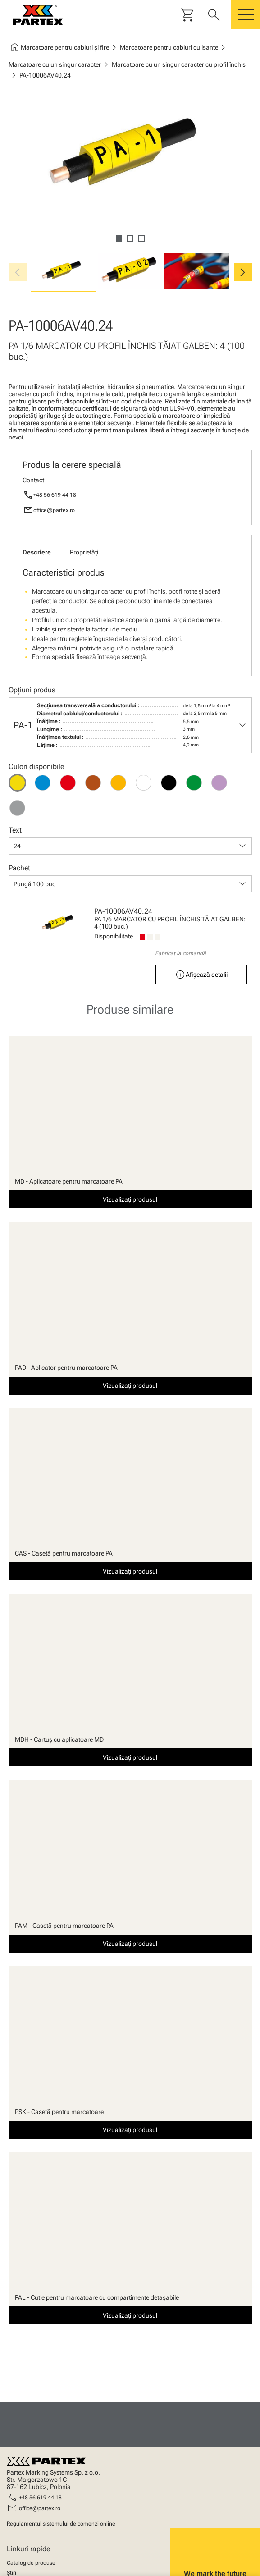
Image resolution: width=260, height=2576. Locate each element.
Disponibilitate (113, 936)
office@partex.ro (54, 510)
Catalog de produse (31, 2563)
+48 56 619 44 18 (54, 495)
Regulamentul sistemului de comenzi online (61, 2524)
